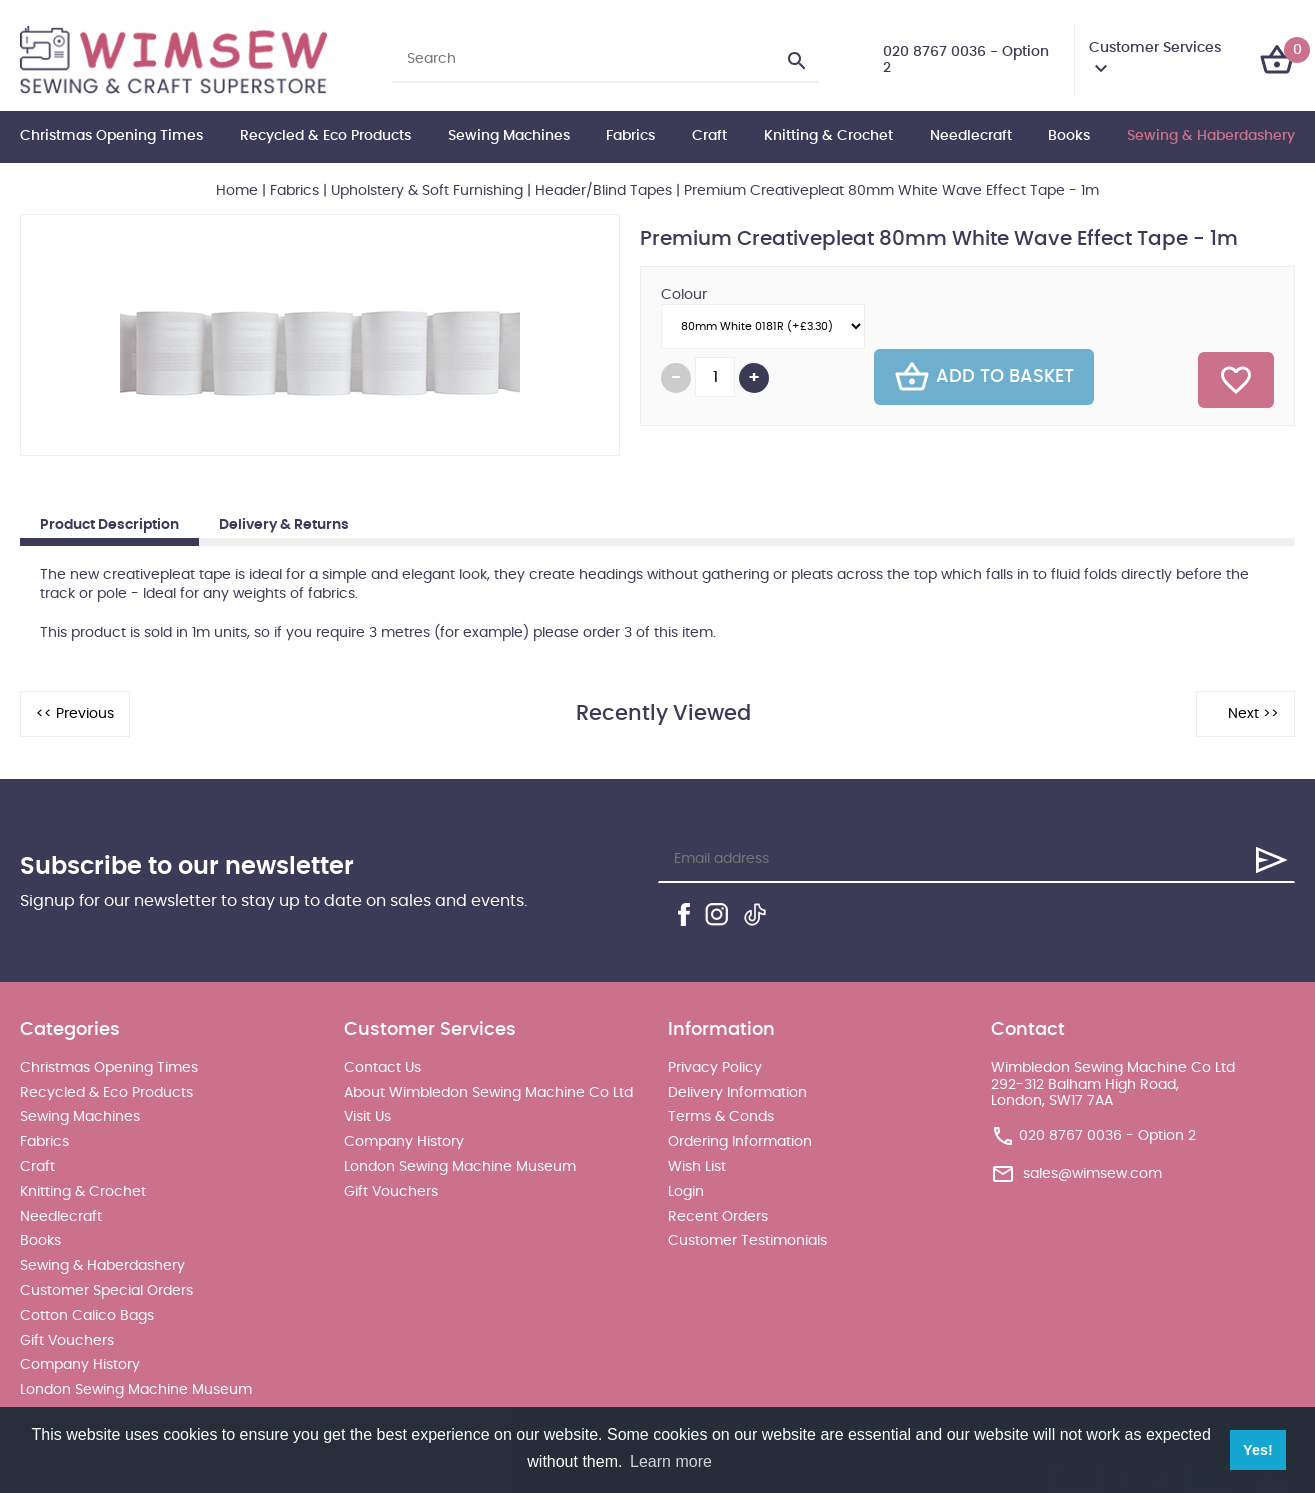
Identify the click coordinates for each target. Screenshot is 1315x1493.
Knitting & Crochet (828, 136)
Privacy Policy (715, 1068)
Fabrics (630, 136)
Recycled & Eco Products (325, 136)
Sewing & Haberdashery (1211, 136)
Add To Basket (984, 377)
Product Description (109, 525)
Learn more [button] (671, 1461)
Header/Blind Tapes (603, 191)
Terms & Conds (721, 1117)
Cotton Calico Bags (87, 1316)
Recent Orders (718, 1217)
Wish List (697, 1167)
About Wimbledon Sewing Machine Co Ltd (488, 1093)
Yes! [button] (1258, 1450)
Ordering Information (740, 1142)
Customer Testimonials (747, 1241)
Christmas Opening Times (111, 136)
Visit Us (367, 1117)
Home (237, 191)
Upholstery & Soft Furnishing (427, 191)
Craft (709, 136)
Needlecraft (971, 136)
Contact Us (382, 1068)
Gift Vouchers (67, 1341)
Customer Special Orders (106, 1291)
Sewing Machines (509, 136)
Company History (80, 1365)
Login (686, 1192)
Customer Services (1155, 48)
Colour (684, 295)
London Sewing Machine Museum (136, 1390)
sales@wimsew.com (1092, 1174)
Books (1069, 136)
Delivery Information (737, 1093)
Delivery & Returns (284, 525)
